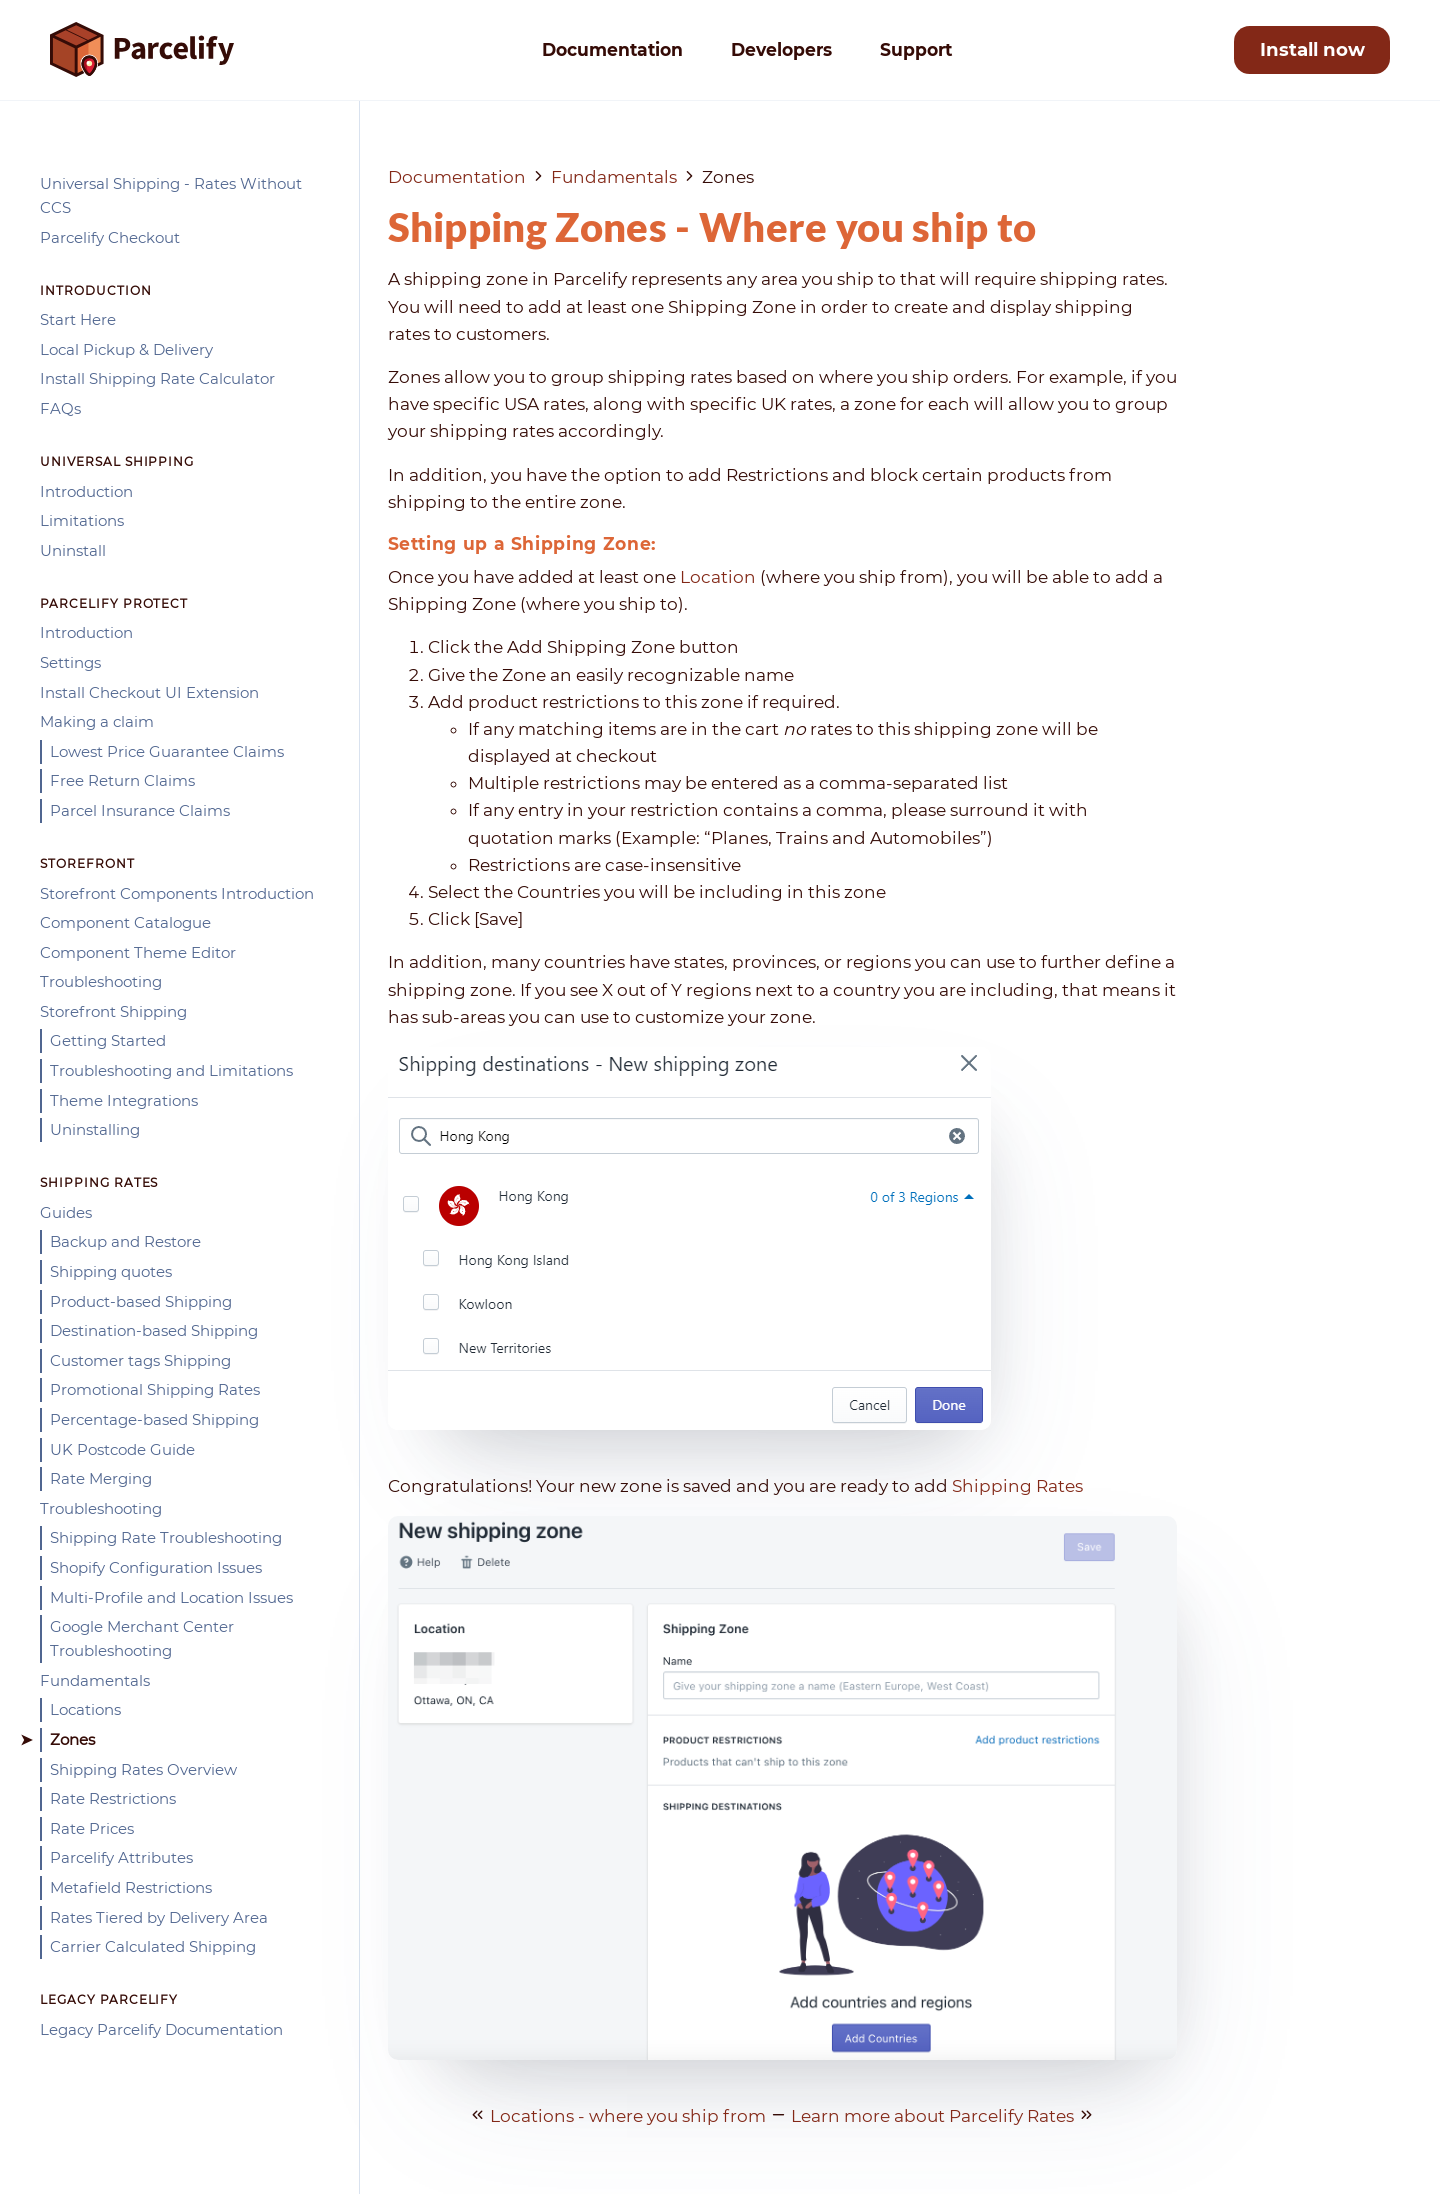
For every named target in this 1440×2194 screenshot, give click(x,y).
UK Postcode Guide (122, 1449)
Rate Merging (101, 1478)
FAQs (60, 408)
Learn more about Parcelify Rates (932, 2116)
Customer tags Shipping (140, 1360)
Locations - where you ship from (628, 2116)
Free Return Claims (122, 780)
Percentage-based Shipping (154, 1419)
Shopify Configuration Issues (156, 1567)
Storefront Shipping (113, 1011)
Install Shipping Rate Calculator (157, 378)
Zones (72, 1739)
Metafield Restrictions (131, 1887)
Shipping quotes (111, 1271)
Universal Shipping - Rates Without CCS (171, 195)
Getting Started (108, 1040)
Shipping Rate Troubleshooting (166, 1537)
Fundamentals (95, 1680)
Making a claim (97, 721)
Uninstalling (95, 1129)
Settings (70, 662)
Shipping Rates (1017, 1486)
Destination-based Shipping (154, 1330)
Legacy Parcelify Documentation (161, 2029)
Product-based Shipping (141, 1301)
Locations (85, 1709)
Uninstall (73, 550)
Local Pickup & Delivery (126, 349)
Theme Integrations (124, 1100)
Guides (66, 1212)
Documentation (612, 49)
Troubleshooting (101, 981)
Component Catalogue (125, 922)
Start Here (78, 319)
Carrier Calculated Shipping (153, 1946)
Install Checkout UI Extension (149, 692)
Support (916, 49)
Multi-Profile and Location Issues (171, 1597)
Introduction (86, 491)
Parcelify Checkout (110, 237)
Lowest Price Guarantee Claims (167, 751)
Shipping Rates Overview (143, 1769)
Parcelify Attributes (121, 1857)
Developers (781, 49)
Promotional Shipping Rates (155, 1389)
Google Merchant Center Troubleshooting (142, 1638)
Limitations (82, 520)
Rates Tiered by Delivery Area (159, 1917)
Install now (1312, 49)
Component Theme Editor (138, 952)
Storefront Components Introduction (177, 893)
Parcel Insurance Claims (140, 810)
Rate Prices (92, 1828)
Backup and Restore (125, 1241)
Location (718, 577)
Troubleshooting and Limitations (171, 1070)
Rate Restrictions (113, 1798)
